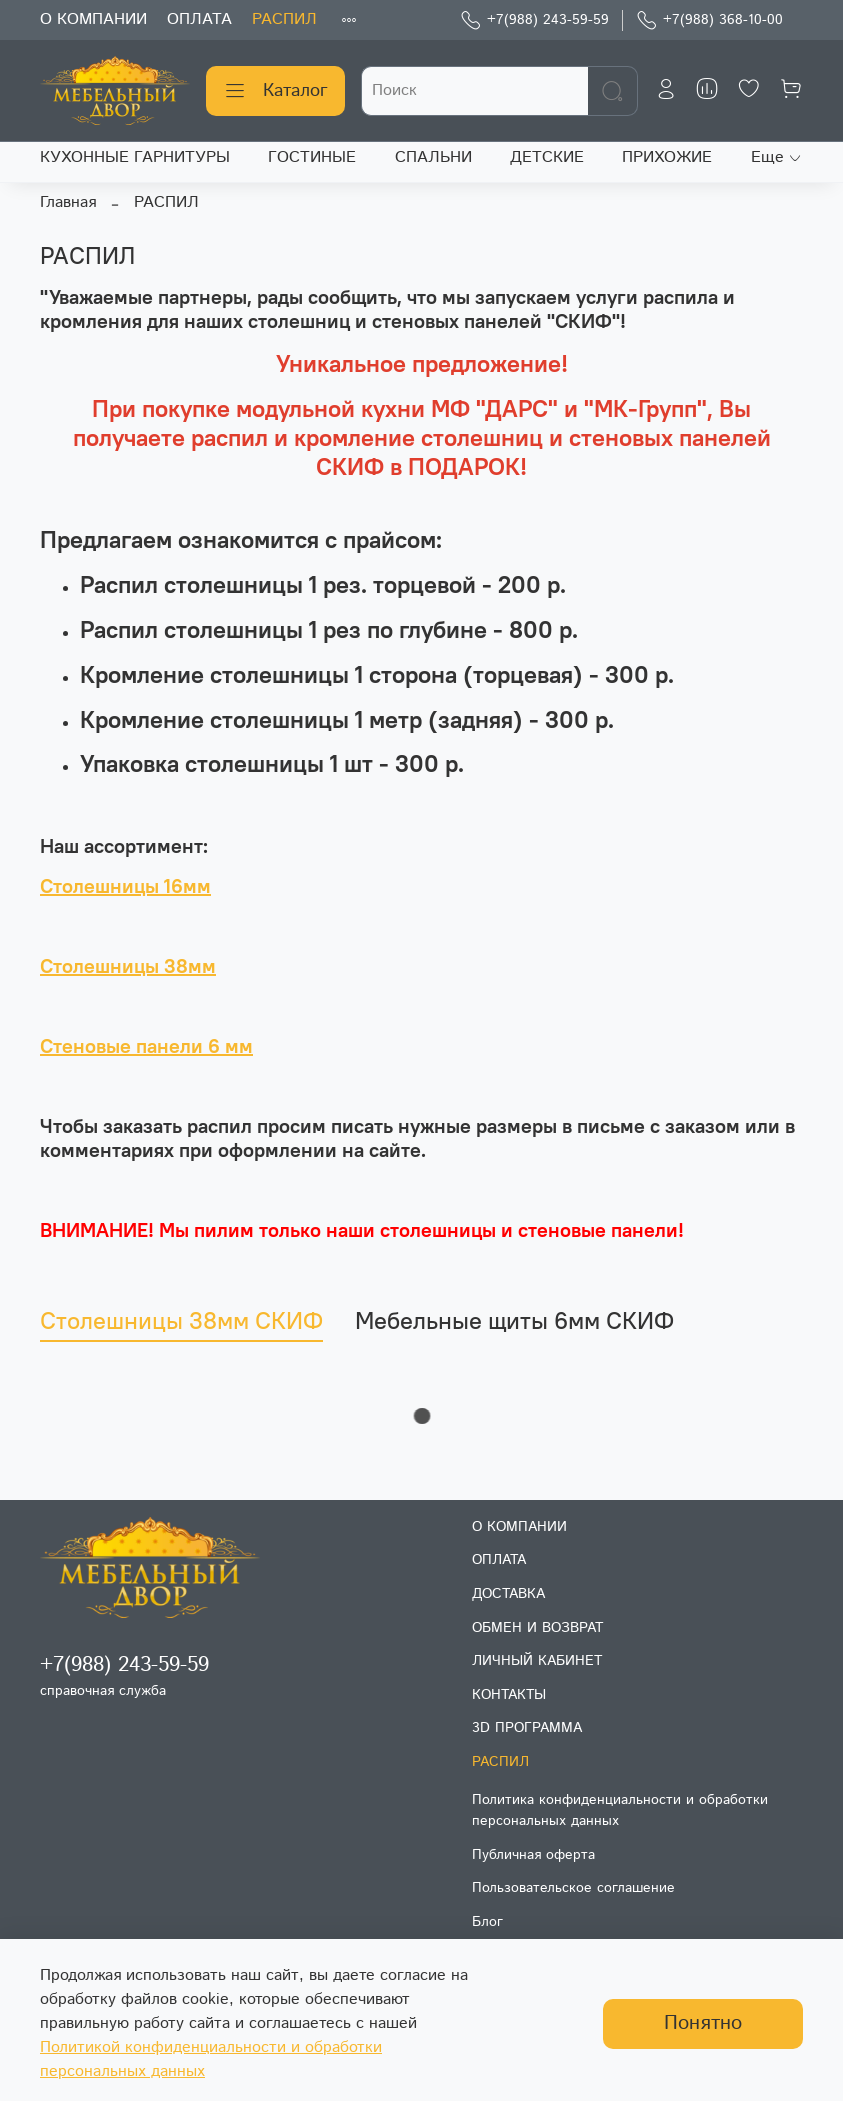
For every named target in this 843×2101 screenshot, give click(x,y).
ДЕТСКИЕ (547, 157)
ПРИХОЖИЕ (667, 157)
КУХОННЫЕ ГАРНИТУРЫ (135, 157)
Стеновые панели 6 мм (146, 1045)
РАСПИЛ (284, 19)
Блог (487, 1922)
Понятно (703, 2023)
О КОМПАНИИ (93, 19)
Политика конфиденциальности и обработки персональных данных (620, 1811)
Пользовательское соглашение (573, 1888)
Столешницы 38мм (128, 965)
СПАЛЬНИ (433, 157)
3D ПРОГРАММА (527, 1728)
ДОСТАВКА (508, 1594)
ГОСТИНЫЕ (312, 157)
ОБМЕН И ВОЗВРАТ (537, 1628)
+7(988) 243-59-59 (534, 20)
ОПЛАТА (199, 19)
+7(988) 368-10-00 (709, 20)
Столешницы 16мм (125, 885)
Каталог (275, 91)
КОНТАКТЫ (509, 1695)
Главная (68, 202)
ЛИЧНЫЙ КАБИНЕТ (537, 1661)
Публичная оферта (533, 1855)
